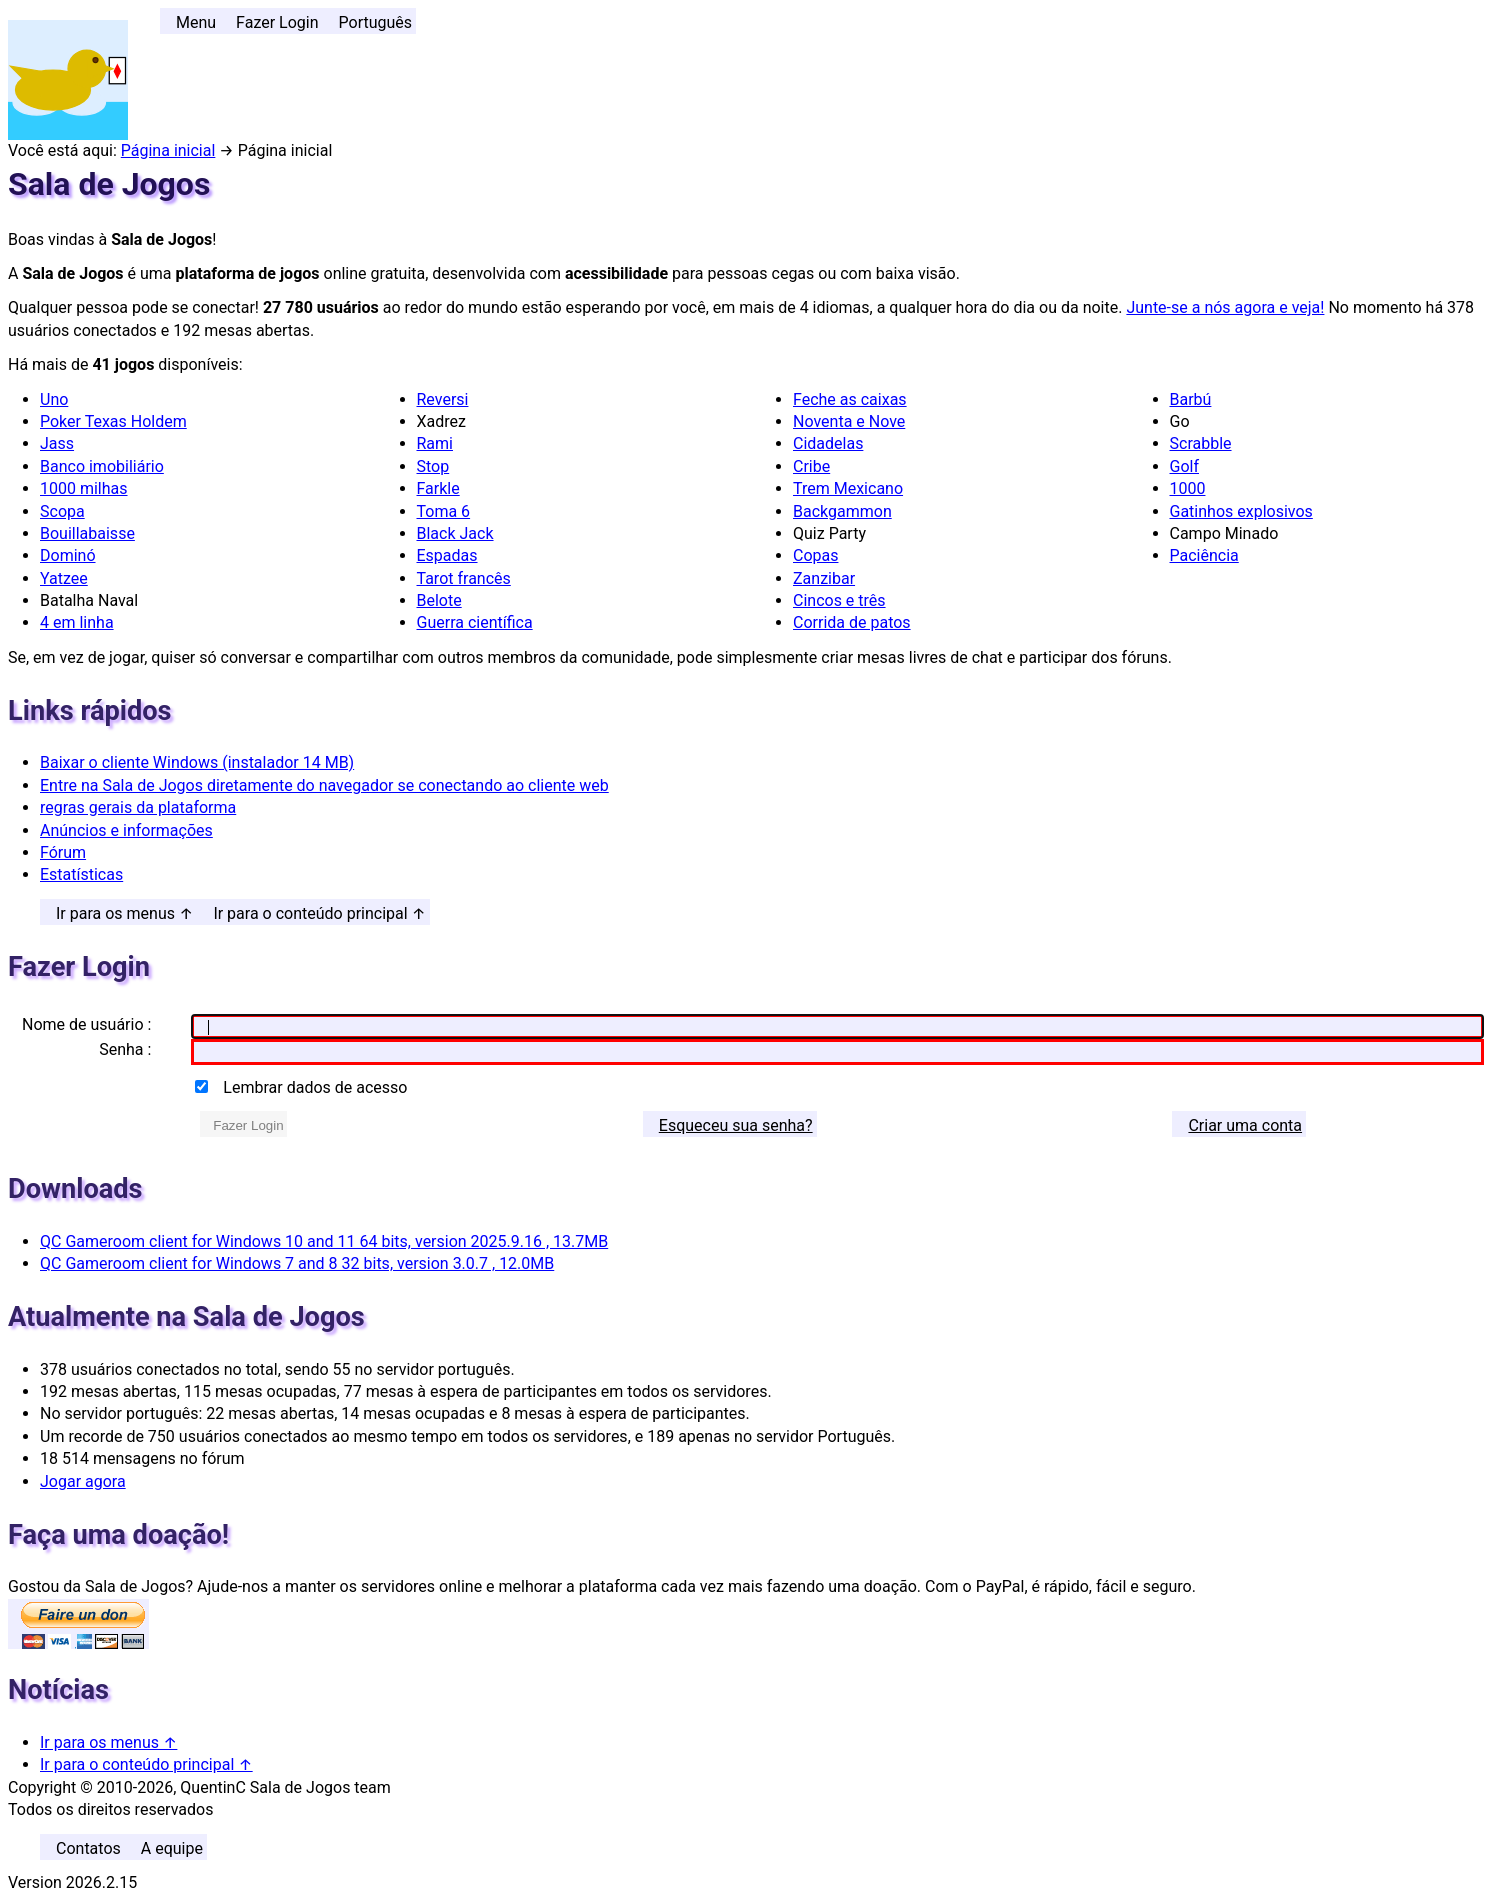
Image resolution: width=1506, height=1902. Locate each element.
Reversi (443, 399)
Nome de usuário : (86, 1024)
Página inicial (168, 150)
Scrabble (1201, 443)
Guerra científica (475, 622)
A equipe (172, 1848)
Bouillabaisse (87, 533)
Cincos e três (839, 600)
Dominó (68, 555)
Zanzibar (824, 578)
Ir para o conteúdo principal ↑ (319, 913)
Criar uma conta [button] (1245, 1125)
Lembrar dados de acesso (315, 1087)
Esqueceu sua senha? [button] (736, 1125)
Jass (57, 443)
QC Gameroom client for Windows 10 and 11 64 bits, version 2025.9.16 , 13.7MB (324, 1241)
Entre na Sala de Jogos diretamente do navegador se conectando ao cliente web (324, 785)
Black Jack (455, 533)
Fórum (63, 852)
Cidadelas (828, 443)
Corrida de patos (852, 622)
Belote (439, 600)
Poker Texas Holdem (113, 421)
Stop (433, 466)
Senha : (125, 1049)
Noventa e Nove (849, 421)
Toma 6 (444, 511)
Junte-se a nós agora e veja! (1225, 307)
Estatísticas (81, 874)
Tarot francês (464, 578)
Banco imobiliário (102, 466)
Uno (54, 399)
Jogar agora (83, 1481)
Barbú (1191, 399)
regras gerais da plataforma (138, 807)
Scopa (62, 511)
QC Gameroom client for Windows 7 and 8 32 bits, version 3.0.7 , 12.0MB (297, 1263)
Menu (196, 22)
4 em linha (77, 622)
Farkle (438, 488)
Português (376, 22)
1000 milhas (84, 488)
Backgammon (842, 511)
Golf (1184, 466)
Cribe (811, 466)
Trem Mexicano (848, 488)
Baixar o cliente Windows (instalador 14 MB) (197, 762)
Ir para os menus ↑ (124, 913)
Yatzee (64, 578)
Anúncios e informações (126, 830)
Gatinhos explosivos (1241, 511)
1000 (1188, 488)
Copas (815, 555)
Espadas (447, 555)
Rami (435, 443)
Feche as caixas (850, 399)
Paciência (1204, 555)
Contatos (88, 1848)
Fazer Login (277, 22)
